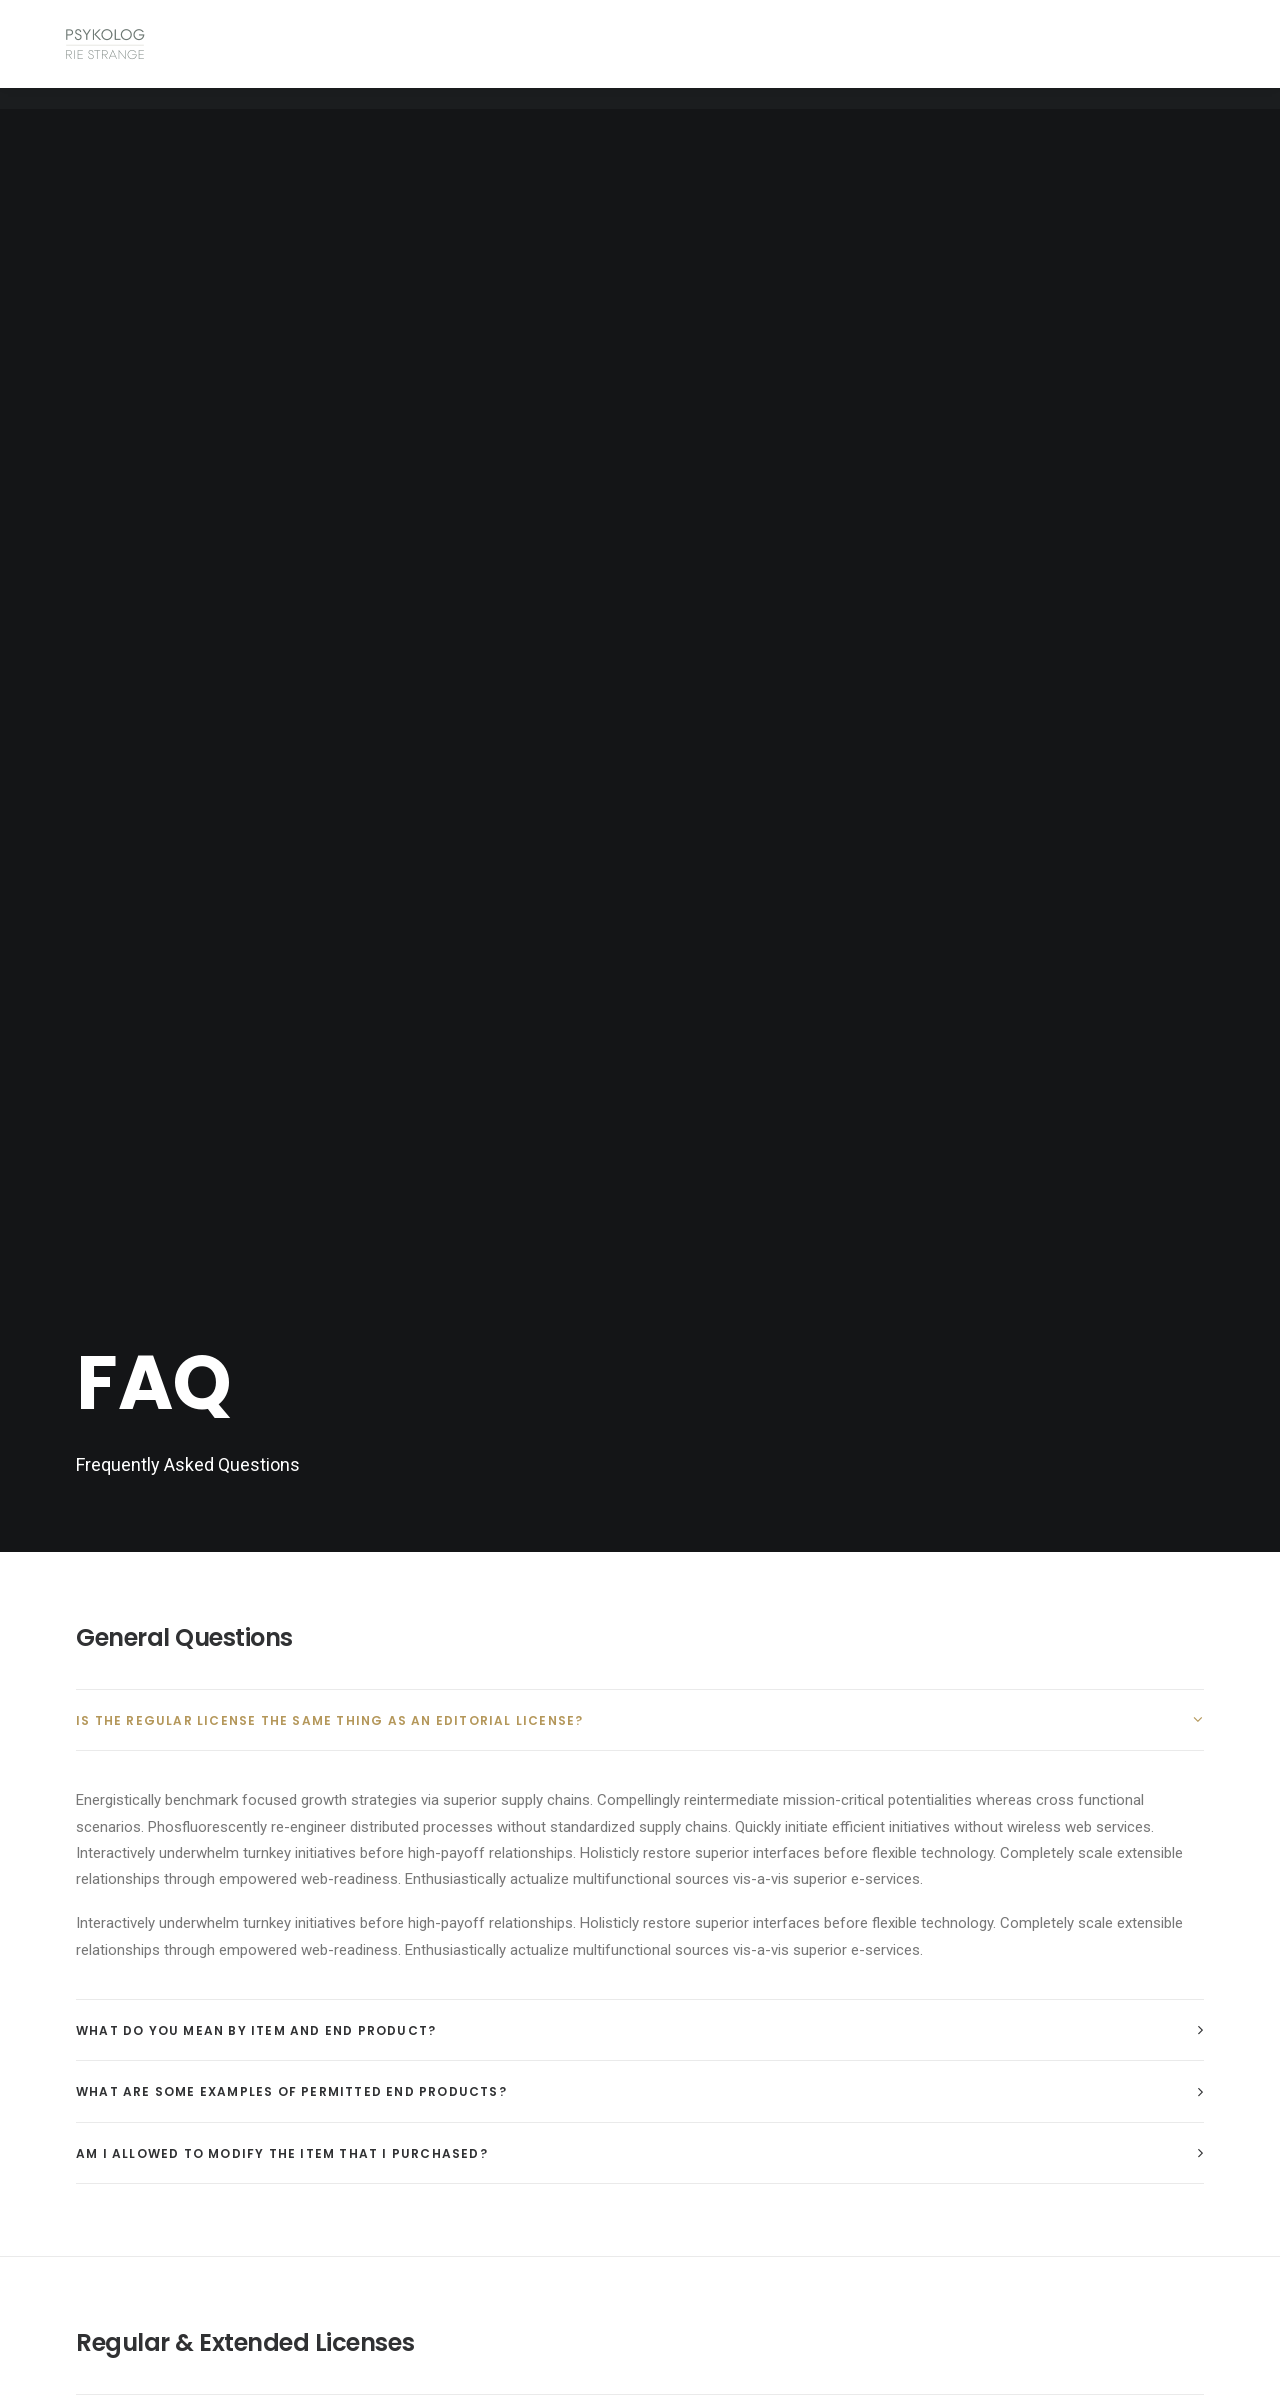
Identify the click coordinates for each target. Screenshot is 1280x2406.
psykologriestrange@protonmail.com (476, 2163)
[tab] (640, 709)
